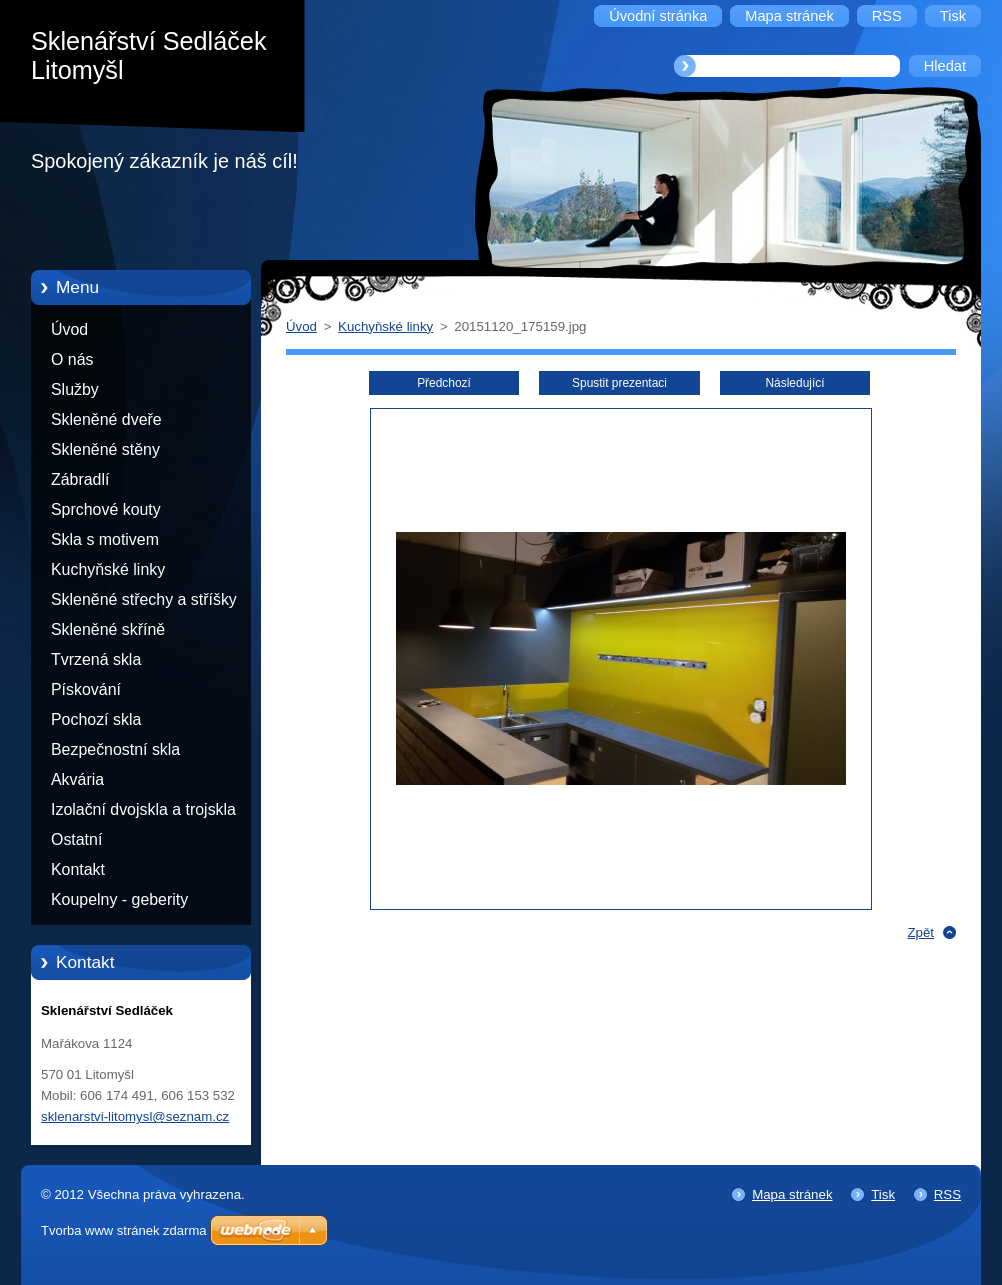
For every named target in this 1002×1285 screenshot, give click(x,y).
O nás (72, 359)
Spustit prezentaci (619, 383)
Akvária (77, 779)
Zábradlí (80, 479)
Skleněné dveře (106, 419)
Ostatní (76, 839)
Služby (75, 389)
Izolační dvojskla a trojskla (143, 809)
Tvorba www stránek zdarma (123, 1230)
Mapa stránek (792, 1194)
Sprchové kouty (106, 509)
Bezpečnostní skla (115, 749)
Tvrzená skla (96, 659)
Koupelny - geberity (119, 899)
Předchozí (444, 383)
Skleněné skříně (108, 629)
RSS (947, 1194)
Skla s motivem (105, 539)
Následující (794, 383)
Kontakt (78, 869)
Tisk (883, 1194)
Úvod (69, 329)
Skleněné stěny (105, 449)
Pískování (86, 689)
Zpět (920, 932)
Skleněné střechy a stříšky (144, 599)
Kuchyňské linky (108, 569)
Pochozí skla (96, 719)
